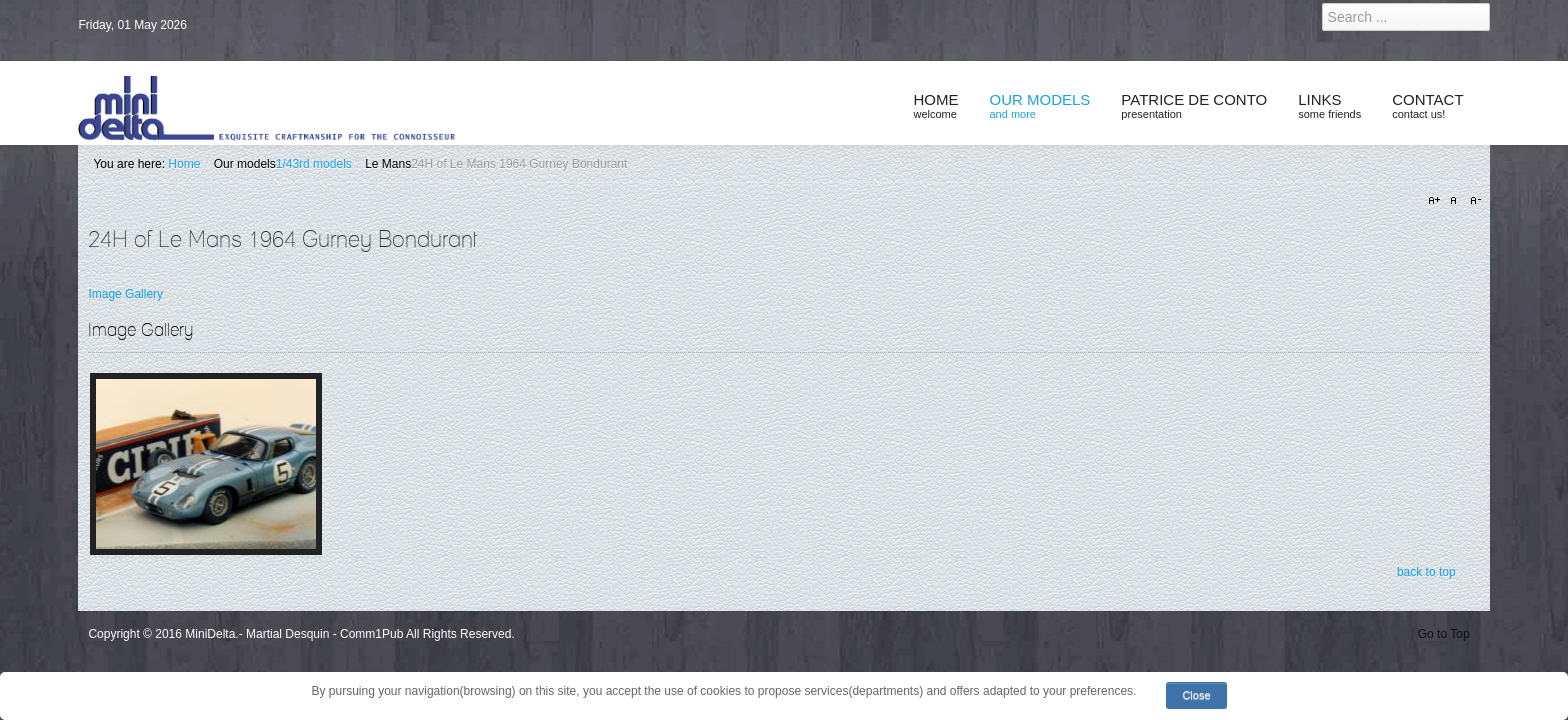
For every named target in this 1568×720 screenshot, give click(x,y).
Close (1196, 695)
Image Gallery (125, 294)
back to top (1426, 572)
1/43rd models (314, 164)
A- (1473, 201)
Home (184, 164)
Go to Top (1444, 634)
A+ (1437, 201)
